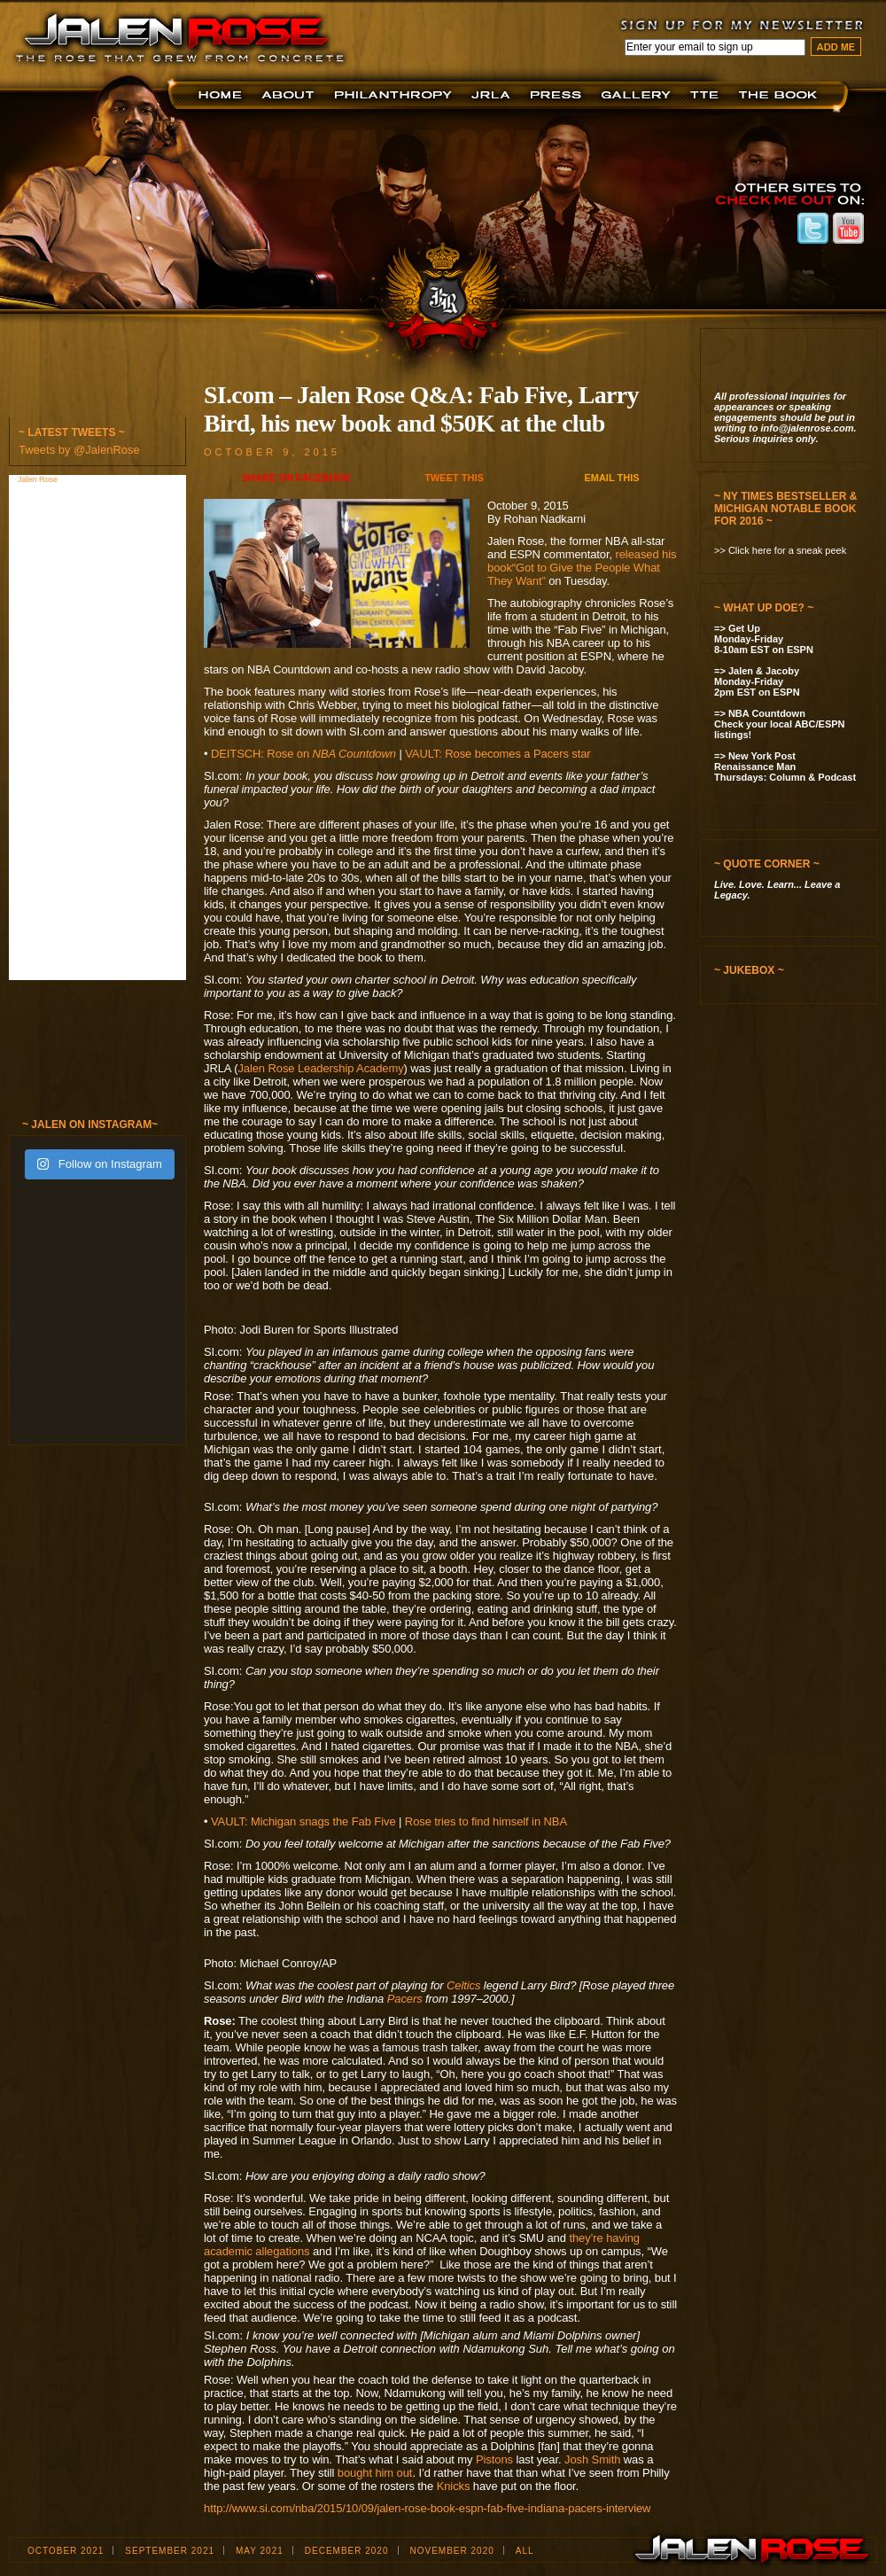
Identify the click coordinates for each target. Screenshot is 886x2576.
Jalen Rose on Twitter (812, 228)
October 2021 (65, 2551)
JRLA (494, 95)
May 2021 (260, 2551)
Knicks (453, 2486)
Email (611, 477)
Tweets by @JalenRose (79, 449)
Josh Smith (592, 2459)
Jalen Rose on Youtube (848, 228)
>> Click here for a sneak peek (780, 550)
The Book (782, 95)
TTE (707, 95)
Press (559, 95)
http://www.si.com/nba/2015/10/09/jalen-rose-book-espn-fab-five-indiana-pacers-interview (427, 2508)
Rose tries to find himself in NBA (486, 1821)
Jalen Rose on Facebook (777, 228)
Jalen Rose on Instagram (742, 228)
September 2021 (169, 2551)
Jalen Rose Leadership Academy (320, 1068)
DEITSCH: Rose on (303, 753)
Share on (296, 477)
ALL (525, 2551)
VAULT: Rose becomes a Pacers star (497, 753)
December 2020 (347, 2551)
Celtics (463, 1985)
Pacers (405, 1998)
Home (222, 95)
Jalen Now (639, 95)
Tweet (454, 477)
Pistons (494, 2459)
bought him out (375, 2472)
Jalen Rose (39, 479)
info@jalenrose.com (807, 428)
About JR (290, 95)
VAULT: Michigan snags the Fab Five (303, 1821)
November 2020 (452, 2551)
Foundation (394, 95)
